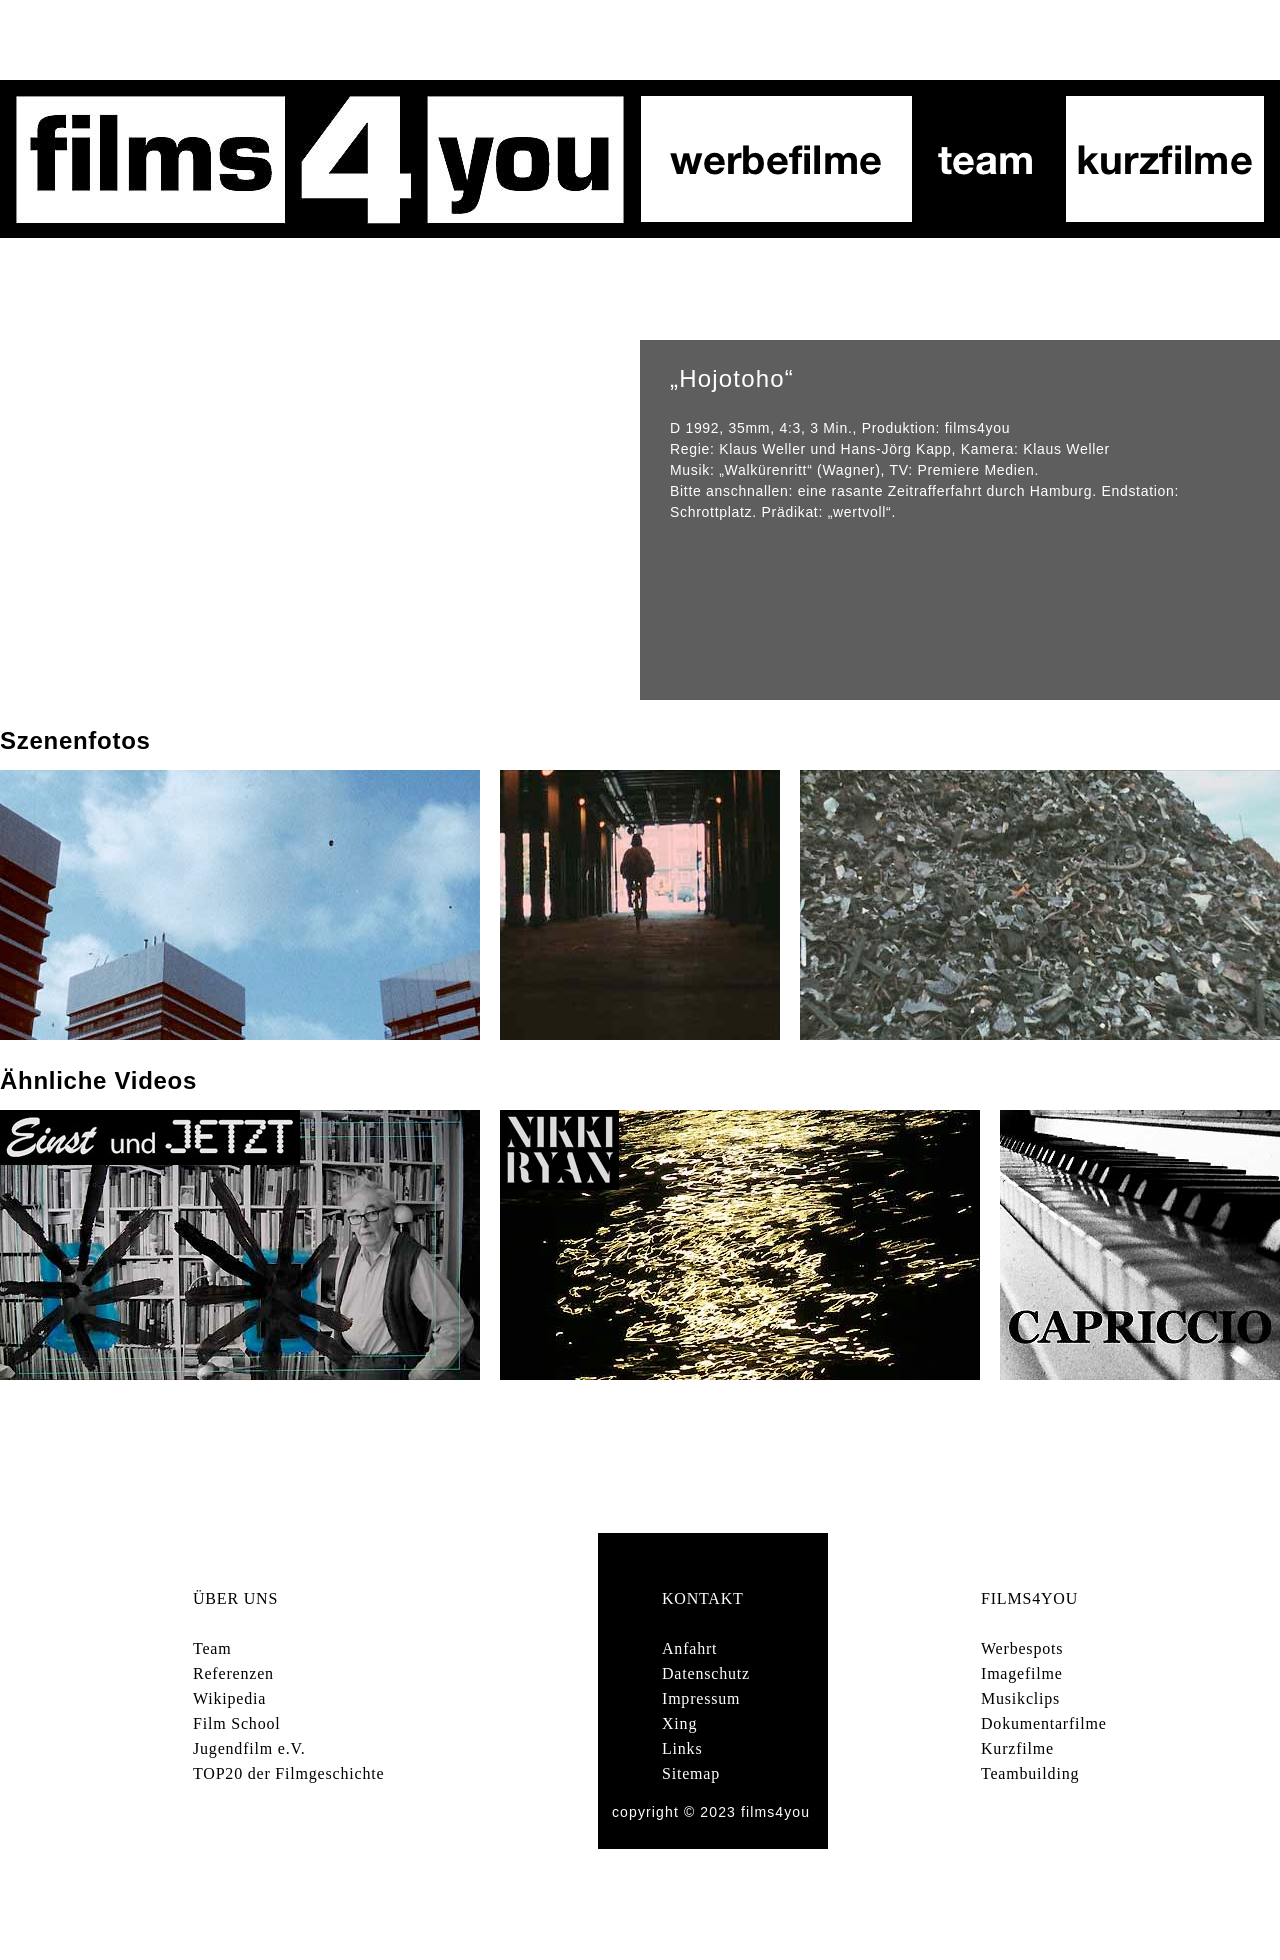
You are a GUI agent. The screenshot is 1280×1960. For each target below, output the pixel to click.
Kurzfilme (1017, 1748)
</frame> (320, 520)
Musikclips (1020, 1698)
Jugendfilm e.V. (249, 1748)
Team (212, 1648)
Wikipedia (229, 1698)
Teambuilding (1030, 1773)
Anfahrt (689, 1648)
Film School (236, 1723)
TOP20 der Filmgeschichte (288, 1773)
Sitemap (691, 1773)
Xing (679, 1723)
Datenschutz (706, 1673)
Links (682, 1748)
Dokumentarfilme (1044, 1723)
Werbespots (1022, 1648)
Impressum (701, 1698)
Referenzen (233, 1673)
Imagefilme (1022, 1673)
